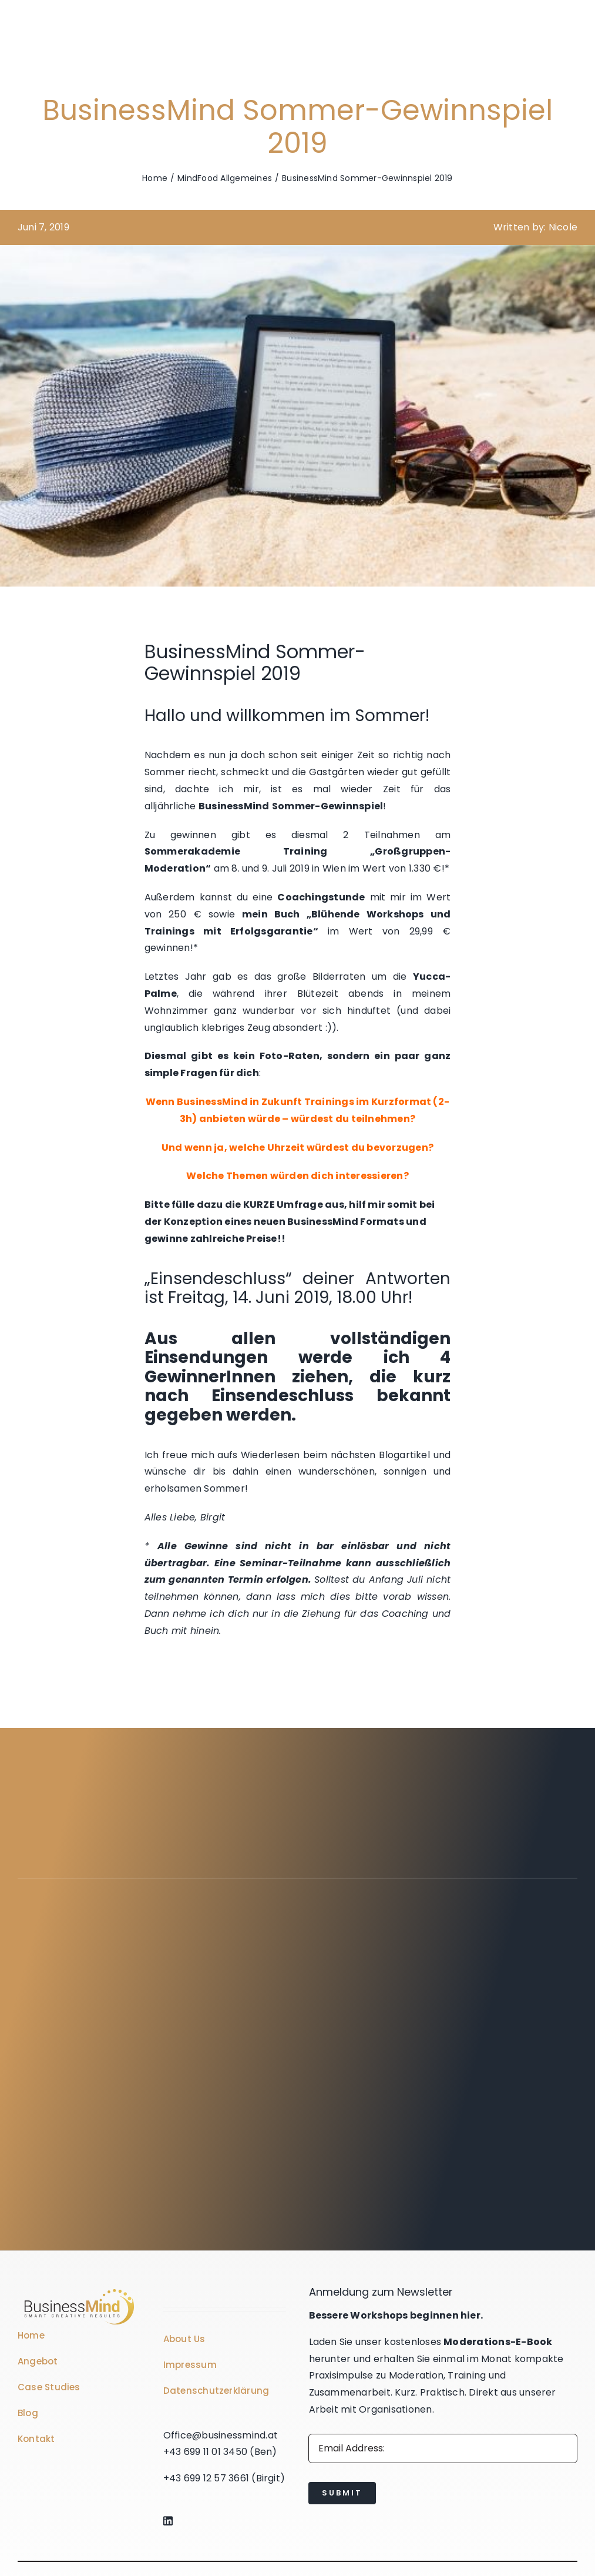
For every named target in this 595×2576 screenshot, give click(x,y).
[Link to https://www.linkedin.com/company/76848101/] (222, 2520)
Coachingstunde (321, 897)
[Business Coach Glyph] (79, 2290)
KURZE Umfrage (283, 1204)
